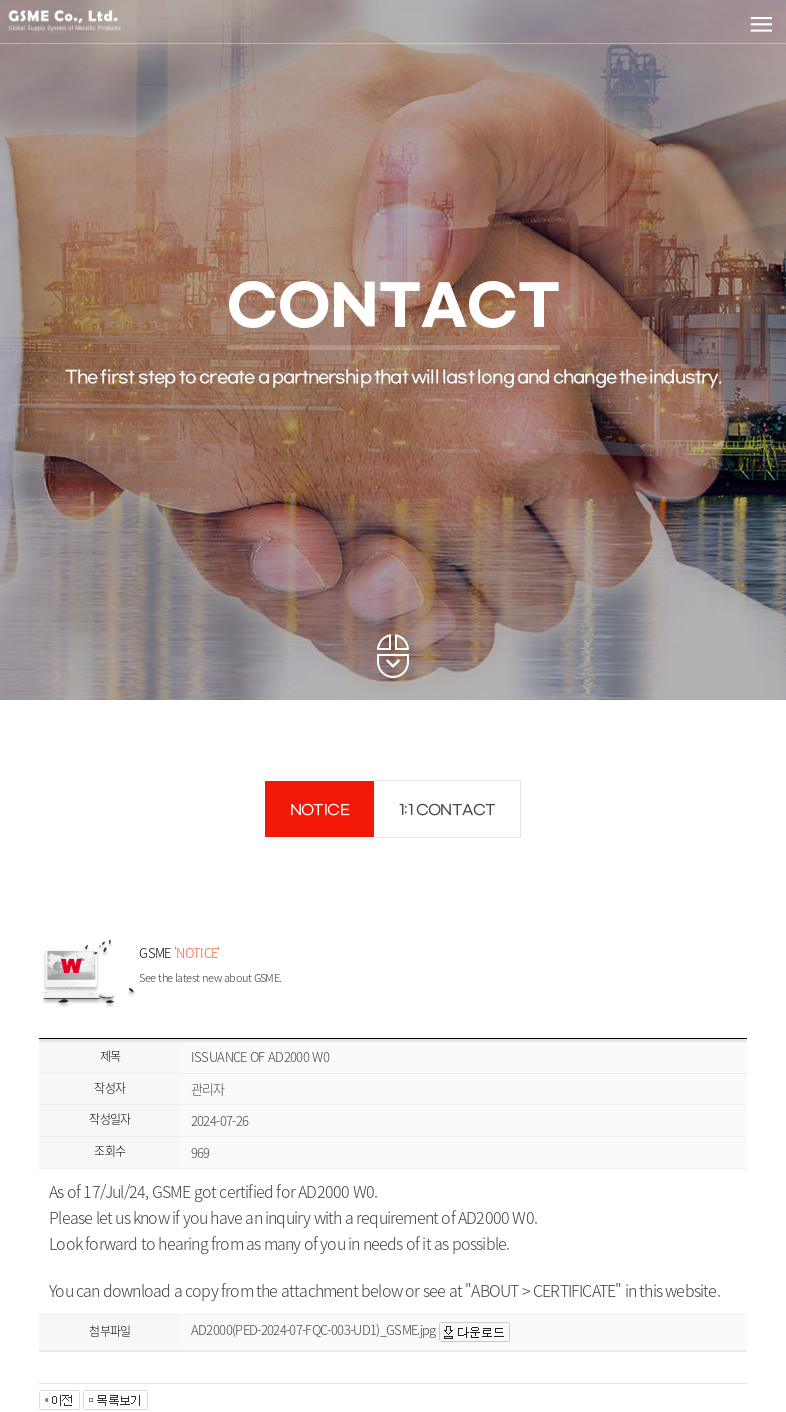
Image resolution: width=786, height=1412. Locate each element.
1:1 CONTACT (447, 810)
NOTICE (319, 810)
